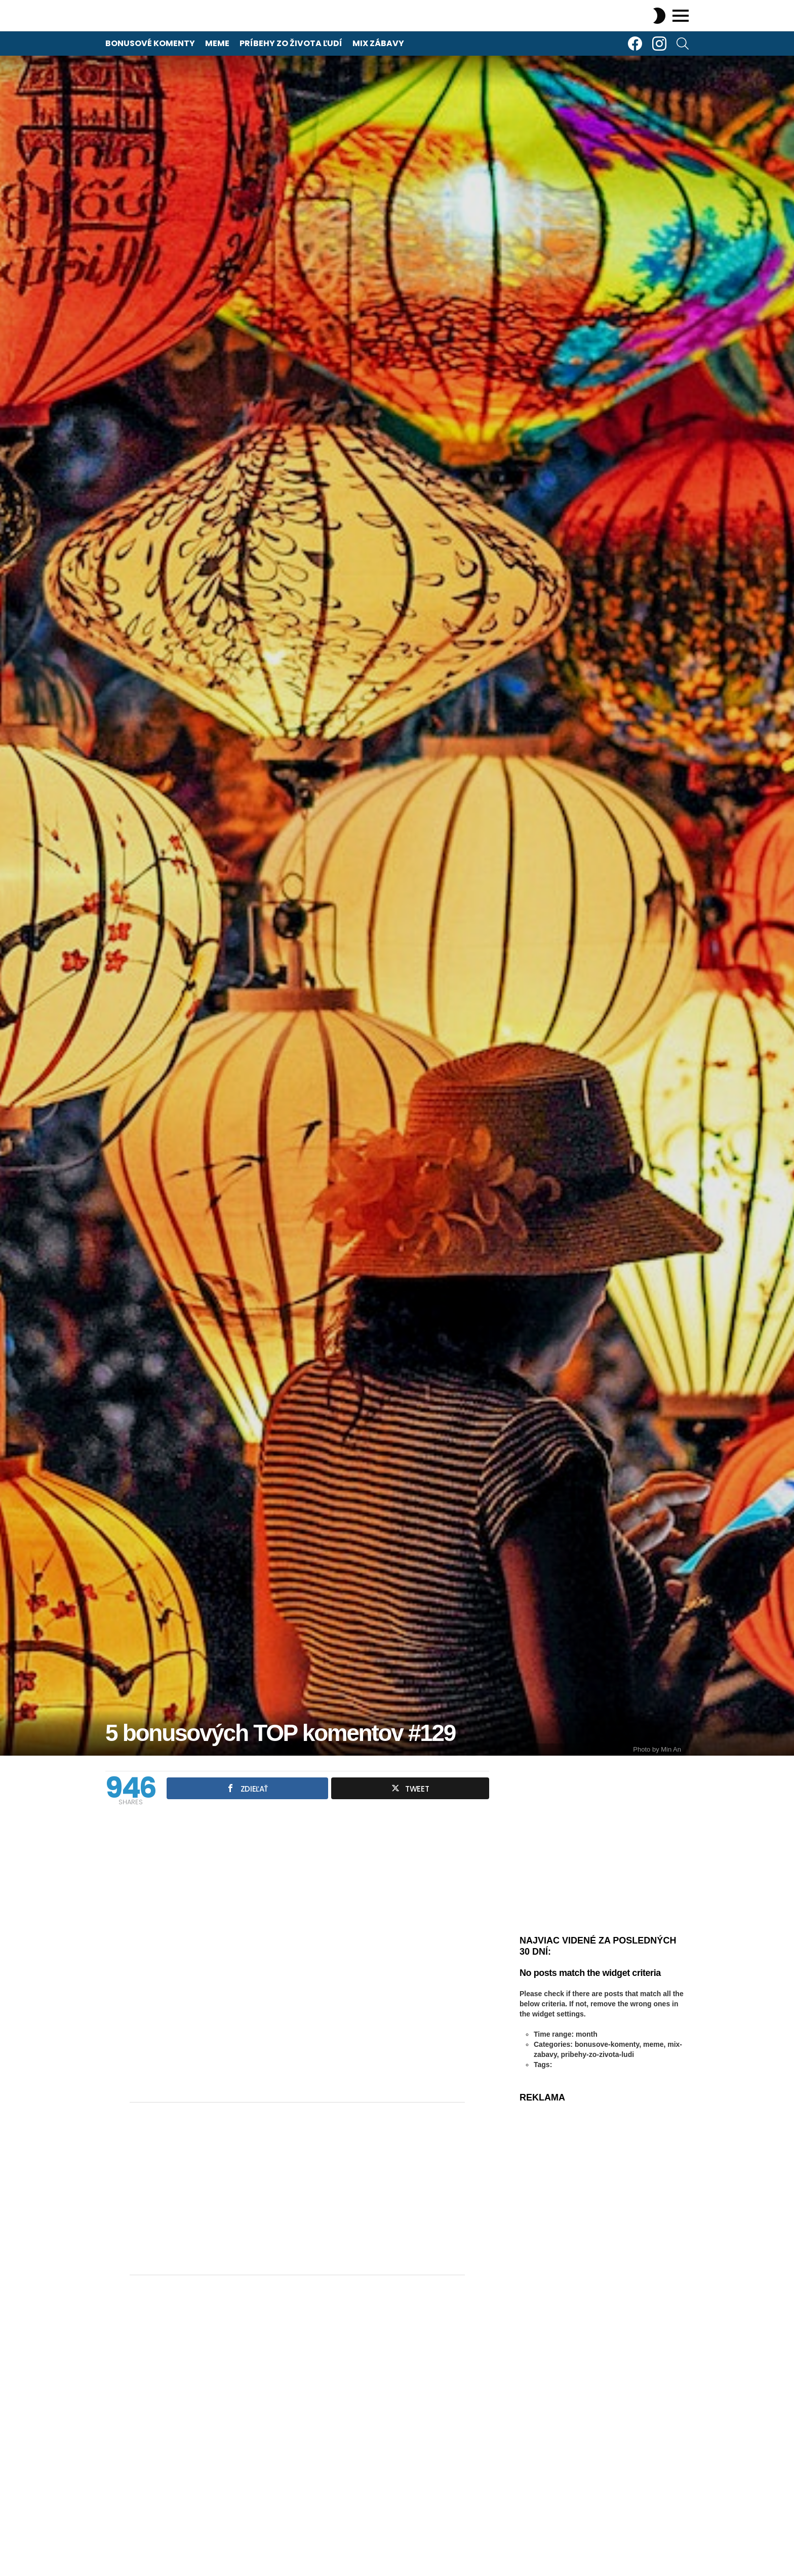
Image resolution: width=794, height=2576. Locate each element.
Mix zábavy (378, 43)
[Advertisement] (297, 2189)
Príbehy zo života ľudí (291, 43)
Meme (217, 43)
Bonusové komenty (150, 43)
